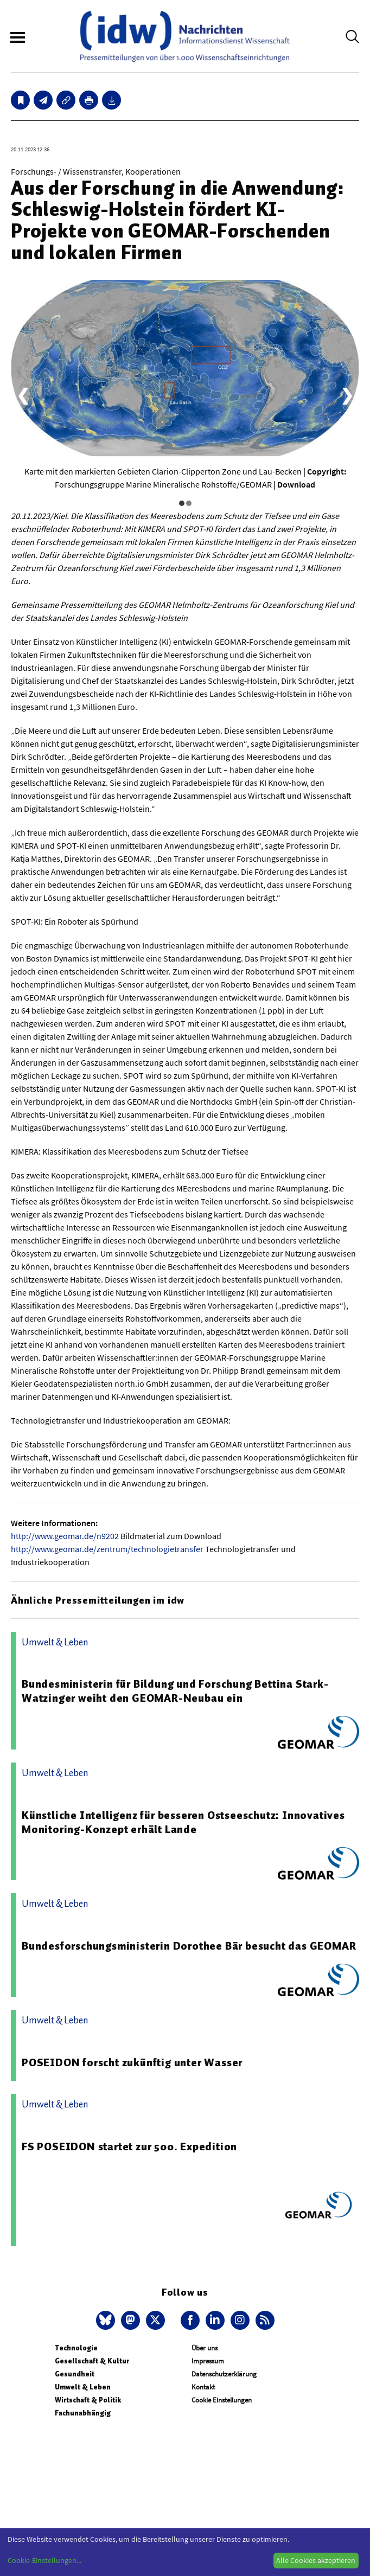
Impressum (208, 2361)
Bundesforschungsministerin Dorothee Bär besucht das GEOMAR (189, 1946)
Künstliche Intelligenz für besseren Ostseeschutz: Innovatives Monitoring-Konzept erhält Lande (183, 1822)
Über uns (205, 2348)
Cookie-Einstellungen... (44, 2560)
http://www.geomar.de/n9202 (65, 1535)
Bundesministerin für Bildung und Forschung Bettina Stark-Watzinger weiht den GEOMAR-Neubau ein (175, 1691)
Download (296, 484)
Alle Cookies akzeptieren (315, 2560)
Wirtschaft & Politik (88, 2400)
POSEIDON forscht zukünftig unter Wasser (132, 2062)
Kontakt (203, 2387)
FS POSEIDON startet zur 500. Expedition (129, 2146)
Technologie (76, 2348)
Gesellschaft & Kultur (92, 2361)
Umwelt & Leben (83, 2387)
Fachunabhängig (83, 2413)
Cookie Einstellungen (222, 2400)
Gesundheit (74, 2374)
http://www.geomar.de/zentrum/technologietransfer (107, 1548)
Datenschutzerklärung (224, 2374)
